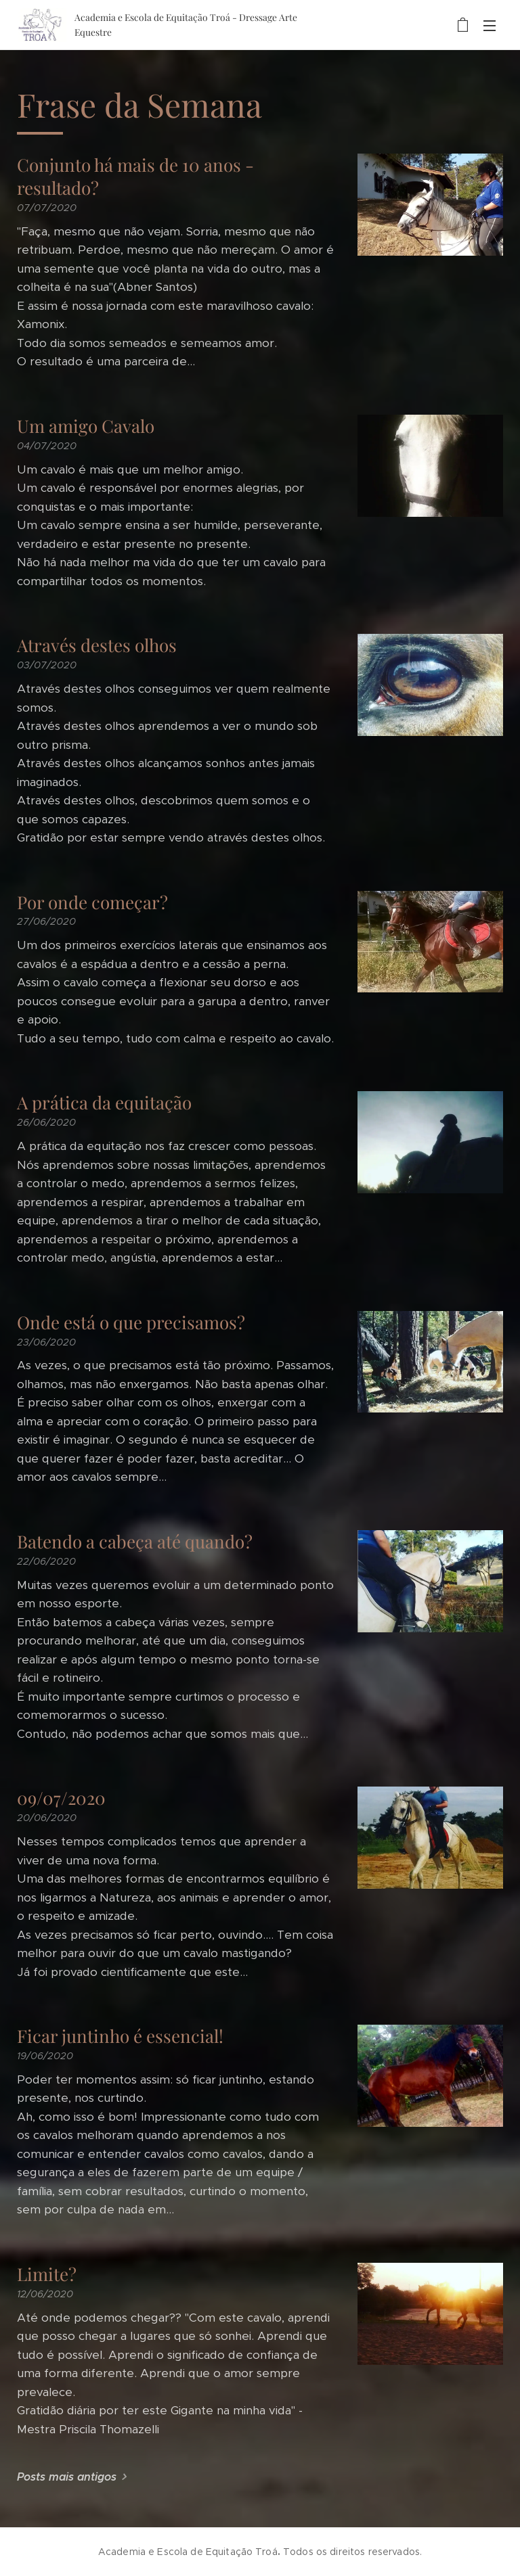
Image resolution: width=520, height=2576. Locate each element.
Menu (489, 25)
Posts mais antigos (66, 2477)
